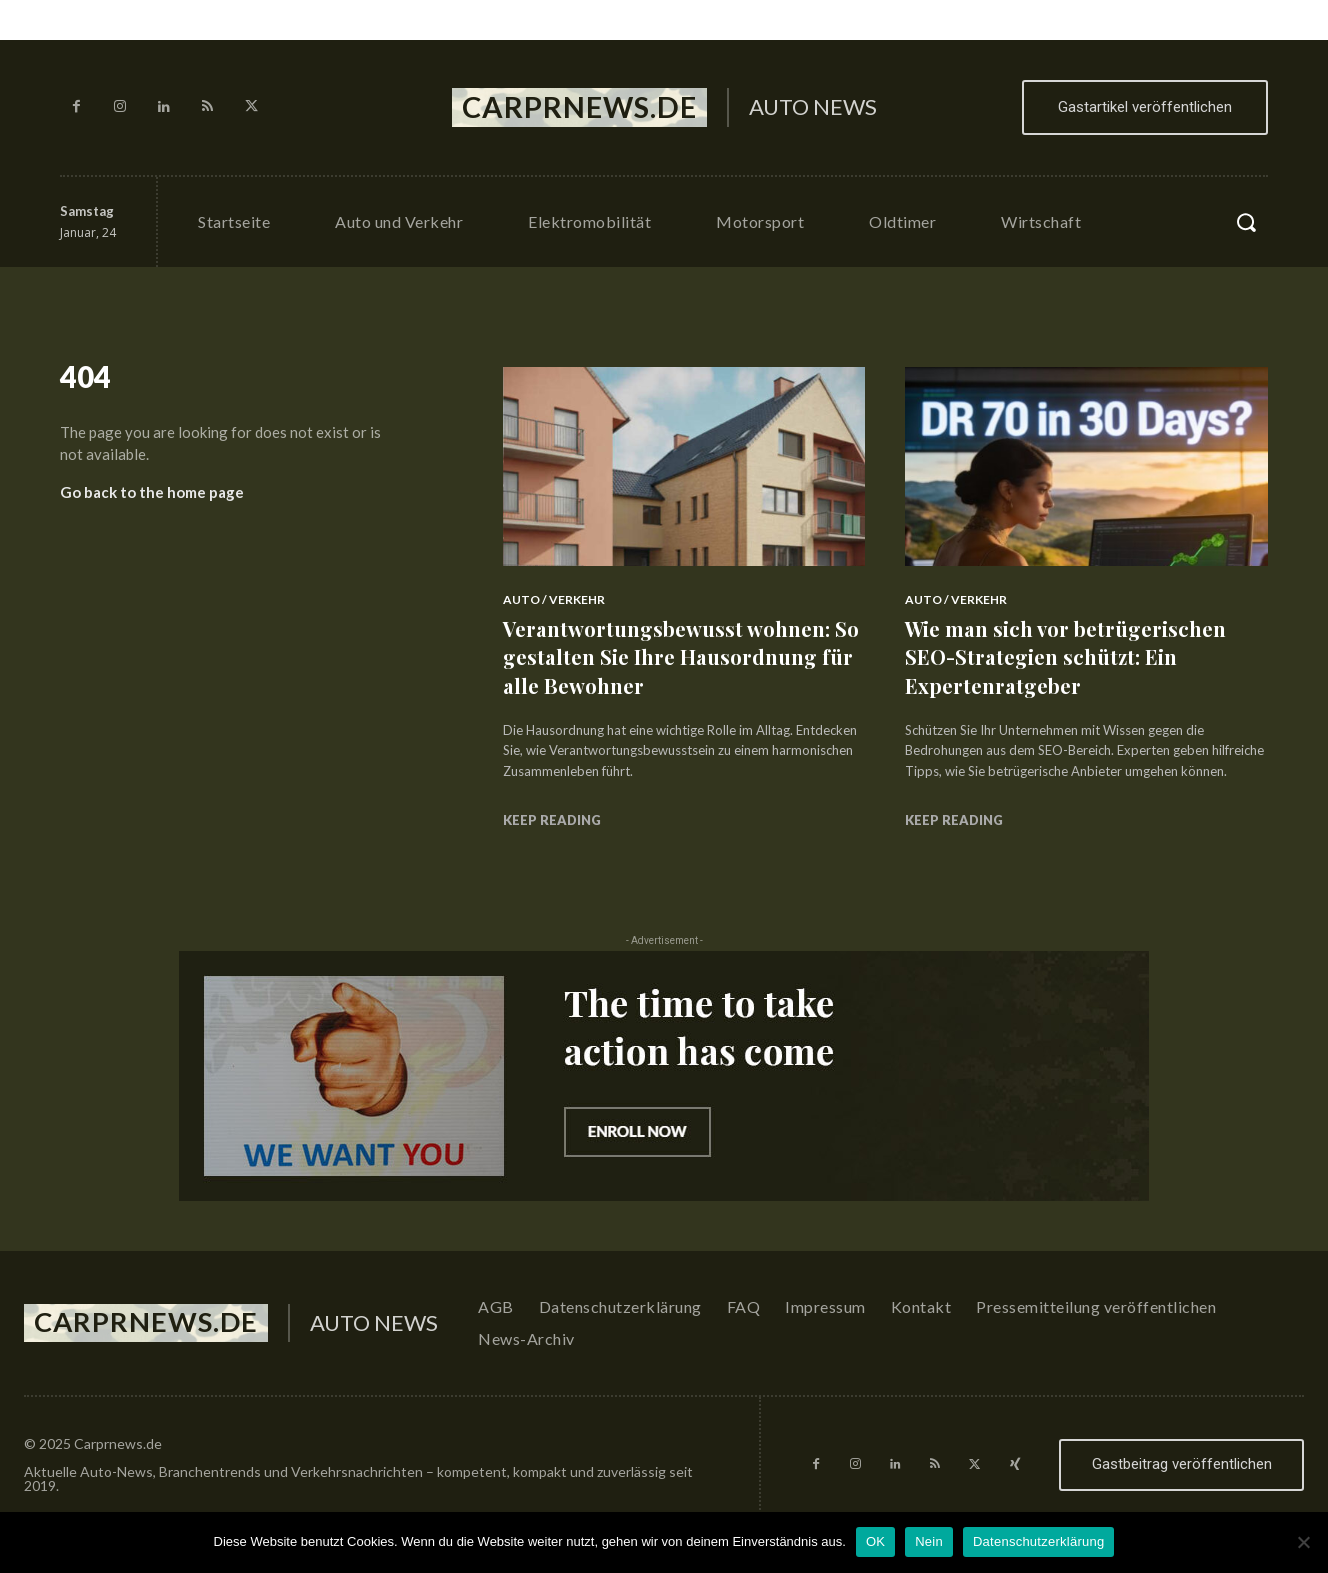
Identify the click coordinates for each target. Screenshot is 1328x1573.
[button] (1246, 222)
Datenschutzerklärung (1038, 1541)
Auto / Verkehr (554, 599)
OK (875, 1541)
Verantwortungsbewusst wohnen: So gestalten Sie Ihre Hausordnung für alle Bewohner (678, 656)
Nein (929, 1541)
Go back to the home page (152, 498)
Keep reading (552, 820)
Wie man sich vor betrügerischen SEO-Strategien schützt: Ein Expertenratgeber (1077, 656)
